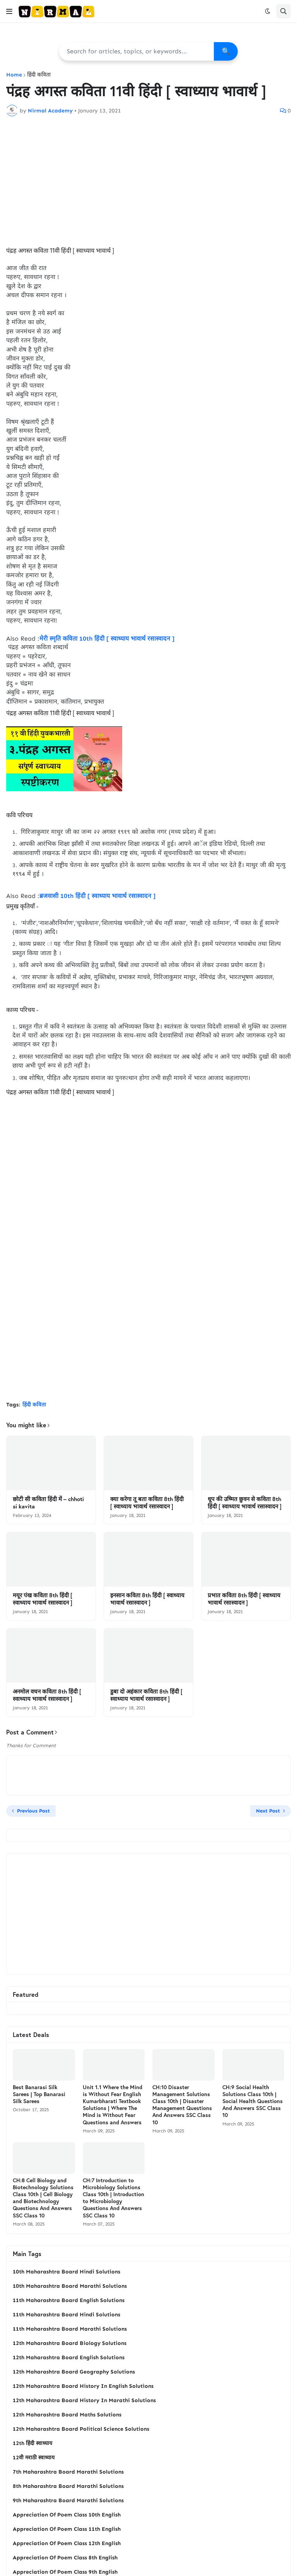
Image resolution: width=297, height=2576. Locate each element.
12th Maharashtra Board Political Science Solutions (81, 2429)
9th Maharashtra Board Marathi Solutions (68, 2500)
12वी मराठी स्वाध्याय (34, 2457)
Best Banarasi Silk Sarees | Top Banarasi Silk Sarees (39, 2094)
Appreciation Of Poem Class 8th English (65, 2557)
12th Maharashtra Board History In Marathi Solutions (84, 2400)
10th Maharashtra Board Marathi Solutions (70, 2286)
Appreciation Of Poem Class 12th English (67, 2543)
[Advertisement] (148, 180)
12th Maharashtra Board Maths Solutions (67, 2414)
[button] (9, 11)
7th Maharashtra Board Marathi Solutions (68, 2472)
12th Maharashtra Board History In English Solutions (83, 2386)
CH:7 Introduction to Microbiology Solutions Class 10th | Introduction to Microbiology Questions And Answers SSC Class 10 (113, 2198)
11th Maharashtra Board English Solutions (69, 2300)
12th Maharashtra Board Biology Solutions (69, 2343)
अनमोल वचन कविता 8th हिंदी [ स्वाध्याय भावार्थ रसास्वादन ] (47, 1695)
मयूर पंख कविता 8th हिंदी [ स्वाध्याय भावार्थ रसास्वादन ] (42, 1599)
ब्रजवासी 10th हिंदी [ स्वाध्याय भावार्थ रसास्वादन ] (97, 895)
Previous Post (33, 1811)
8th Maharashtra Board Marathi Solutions (68, 2486)
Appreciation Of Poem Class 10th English (67, 2514)
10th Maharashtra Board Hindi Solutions (66, 2271)
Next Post (268, 1811)
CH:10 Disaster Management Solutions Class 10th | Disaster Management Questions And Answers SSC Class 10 (182, 2105)
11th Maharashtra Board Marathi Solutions (70, 2329)
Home (14, 75)
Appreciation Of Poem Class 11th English (67, 2529)
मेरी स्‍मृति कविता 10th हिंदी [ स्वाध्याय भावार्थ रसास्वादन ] (106, 638)
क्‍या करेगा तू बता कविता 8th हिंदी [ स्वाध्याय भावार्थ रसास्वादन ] (147, 1502)
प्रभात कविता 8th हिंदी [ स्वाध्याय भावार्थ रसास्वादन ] (244, 1599)
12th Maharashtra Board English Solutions (69, 2357)
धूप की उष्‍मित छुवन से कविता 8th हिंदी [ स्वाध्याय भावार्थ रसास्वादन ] (245, 1502)
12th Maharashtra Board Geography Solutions (74, 2372)
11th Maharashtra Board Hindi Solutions (66, 2314)
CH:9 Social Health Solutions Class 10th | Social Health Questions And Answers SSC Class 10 (252, 2101)
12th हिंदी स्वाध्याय (32, 2443)
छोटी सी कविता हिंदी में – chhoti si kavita (48, 1502)
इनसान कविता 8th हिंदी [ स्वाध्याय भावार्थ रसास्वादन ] (147, 1599)
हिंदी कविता (39, 75)
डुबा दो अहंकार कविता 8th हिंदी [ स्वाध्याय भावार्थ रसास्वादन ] (146, 1695)
